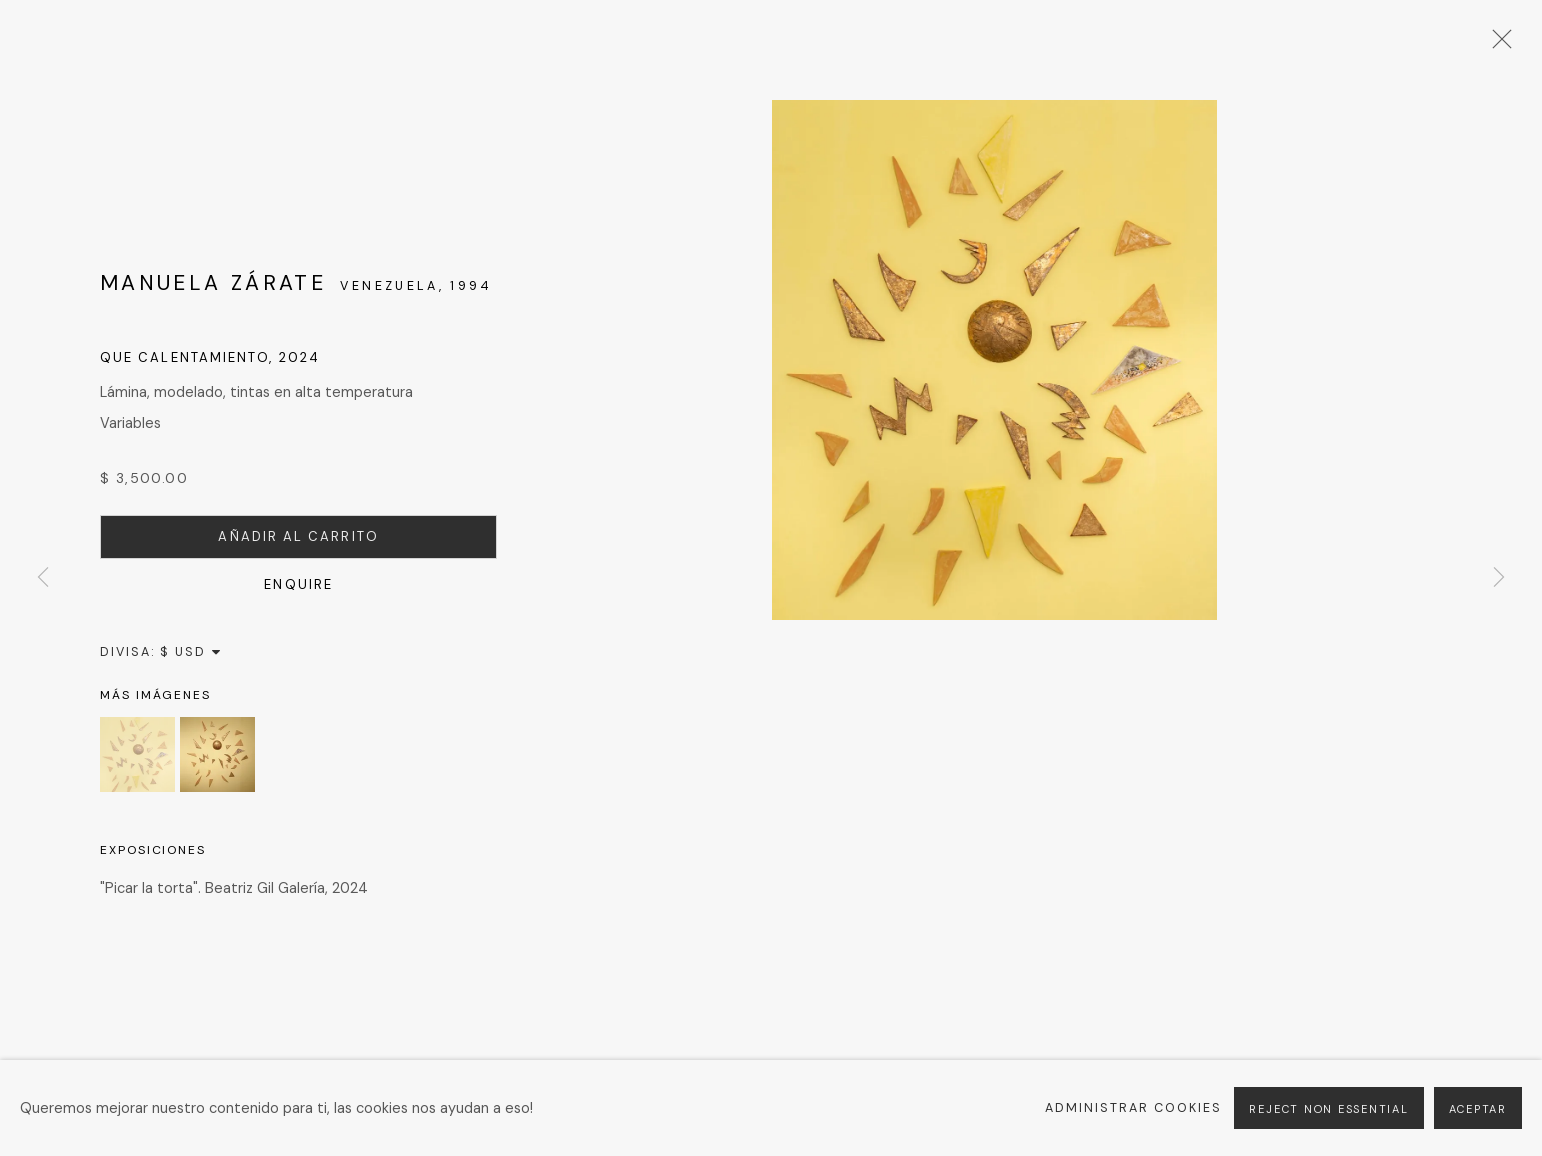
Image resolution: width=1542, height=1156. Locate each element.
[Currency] (191, 652)
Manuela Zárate (213, 283)
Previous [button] (43, 577)
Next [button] (1499, 577)
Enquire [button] (298, 584)
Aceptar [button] (1478, 1109)
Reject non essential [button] (1328, 1109)
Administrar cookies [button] (1133, 1108)
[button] (137, 754)
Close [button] (1497, 45)
